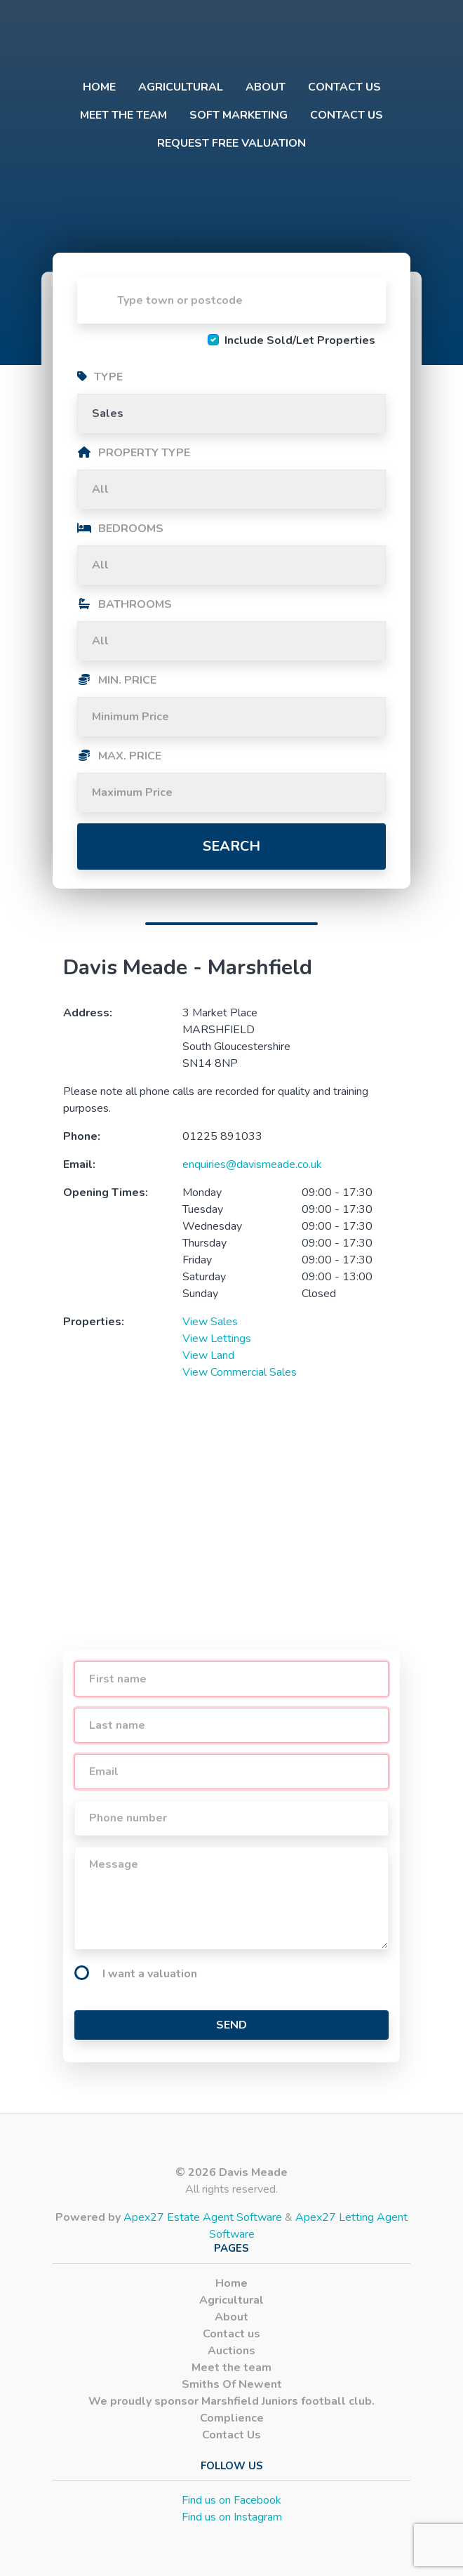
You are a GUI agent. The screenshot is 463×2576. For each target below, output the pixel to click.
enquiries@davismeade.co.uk (252, 1164)
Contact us (344, 87)
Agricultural (180, 87)
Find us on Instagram (232, 2517)
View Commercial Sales (239, 1372)
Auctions (231, 2350)
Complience (232, 2418)
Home (99, 87)
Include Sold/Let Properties (299, 340)
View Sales (210, 1321)
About (266, 87)
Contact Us (346, 115)
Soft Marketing (238, 115)
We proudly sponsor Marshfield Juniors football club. (231, 2401)
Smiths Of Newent (232, 2384)
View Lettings (216, 1338)
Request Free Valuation (231, 143)
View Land (208, 1355)
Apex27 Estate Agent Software (202, 2217)
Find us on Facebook (231, 2500)
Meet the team (123, 115)
